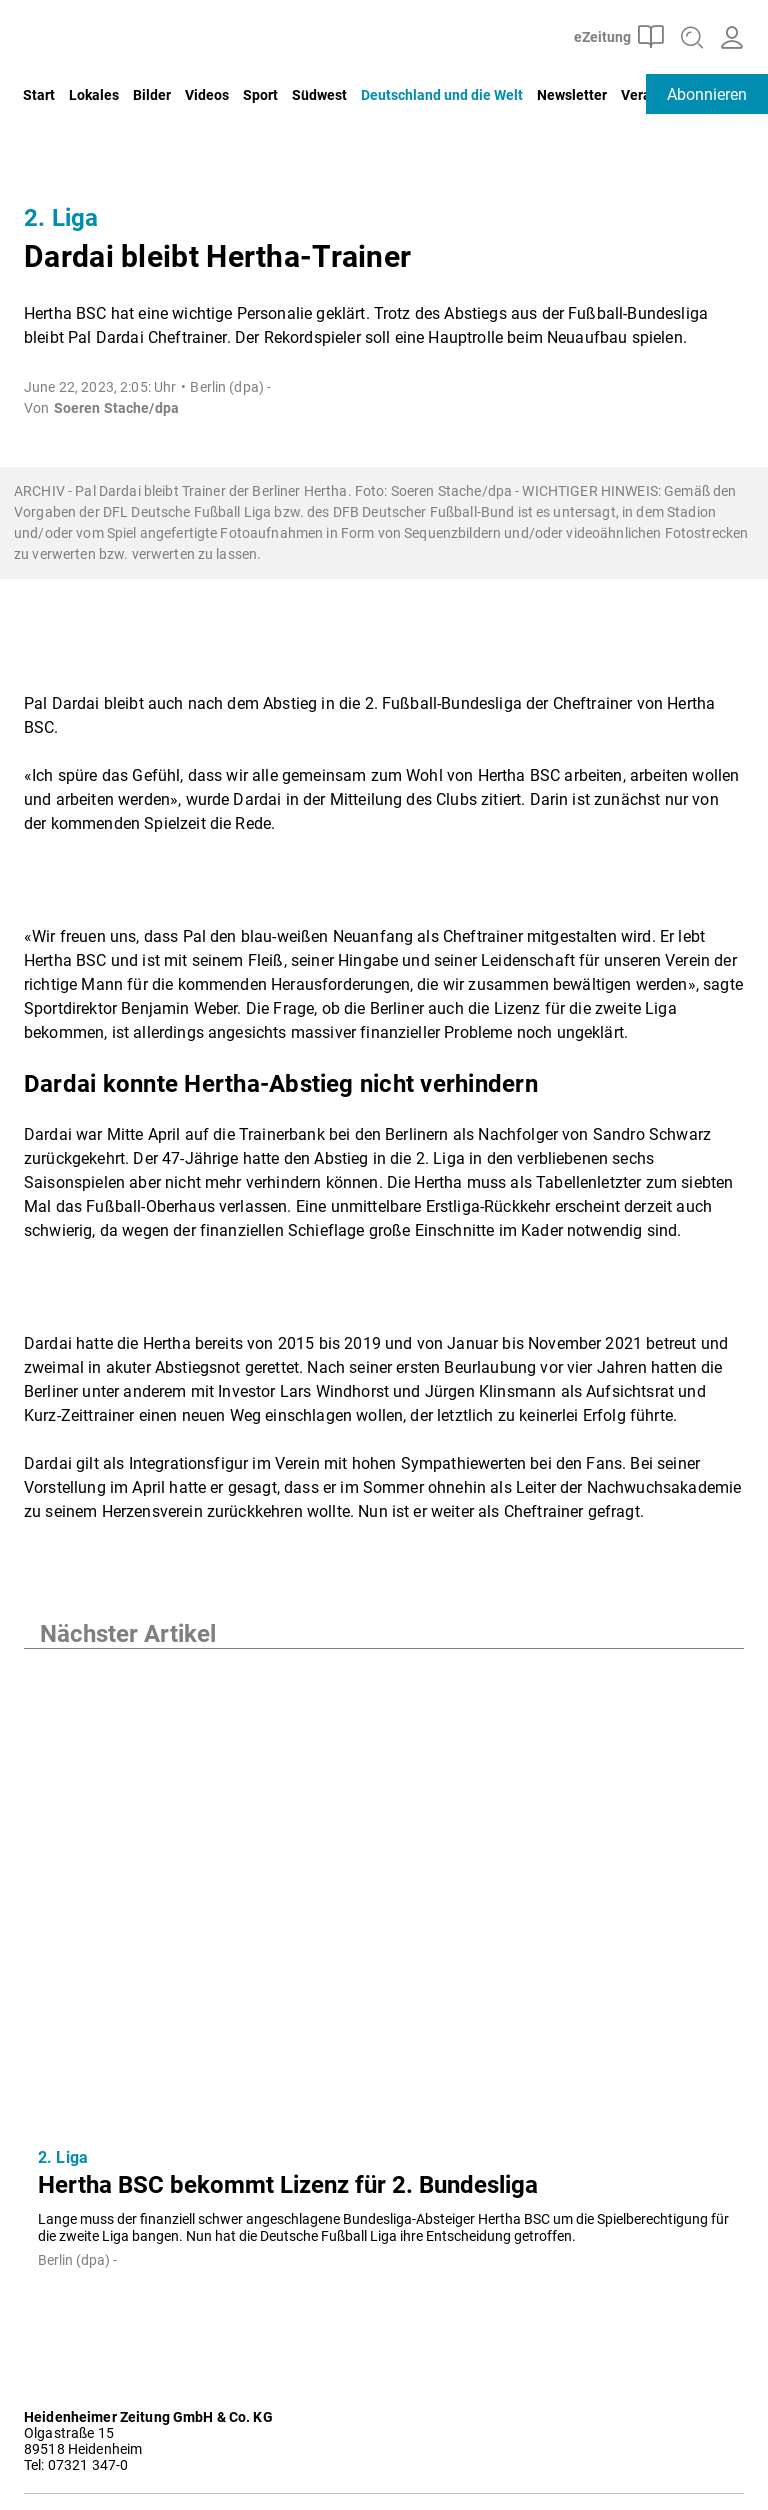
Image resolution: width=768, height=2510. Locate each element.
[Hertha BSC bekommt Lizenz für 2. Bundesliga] (384, 1890)
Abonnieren (707, 94)
